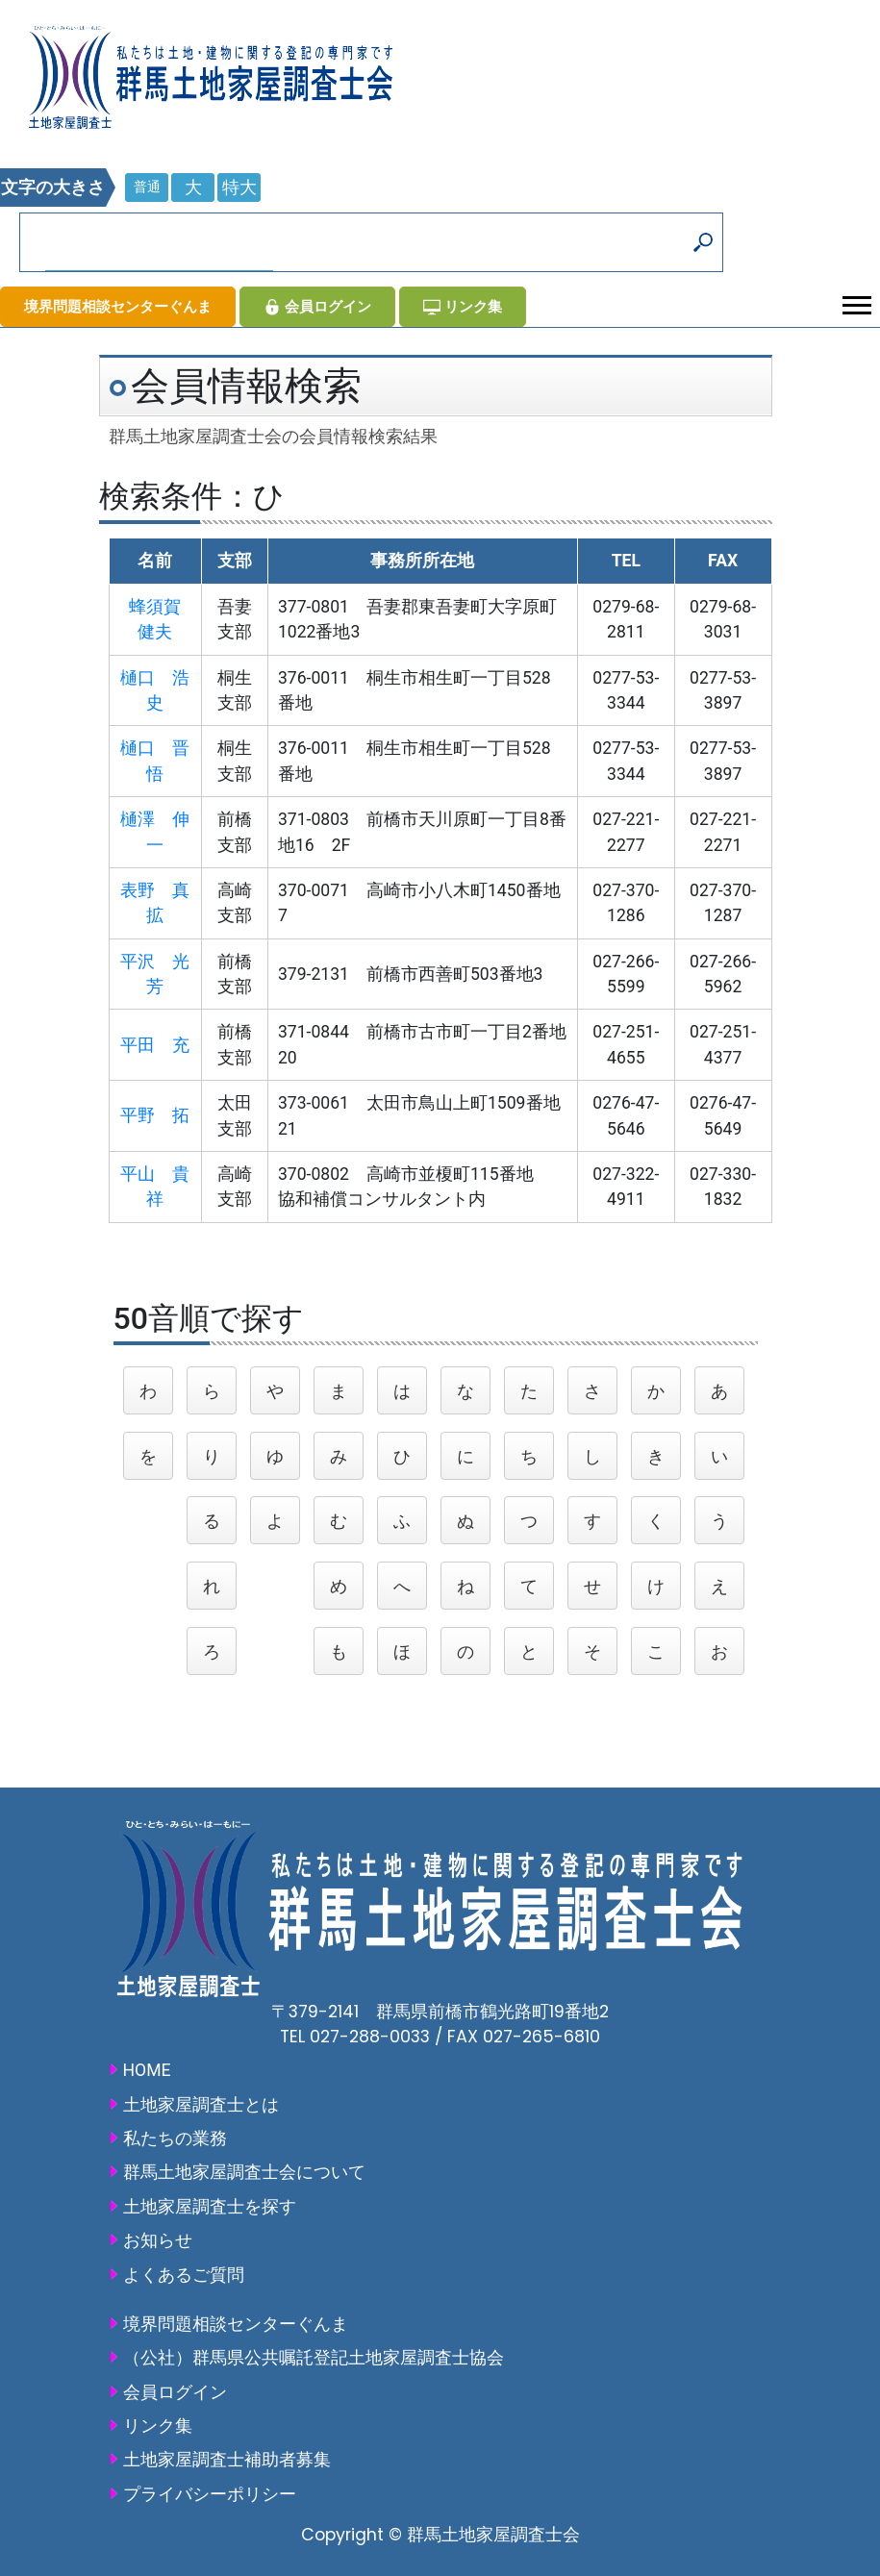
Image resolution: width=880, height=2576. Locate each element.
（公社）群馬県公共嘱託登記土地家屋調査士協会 (313, 2357)
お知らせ (157, 2240)
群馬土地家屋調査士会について (244, 2172)
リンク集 (462, 306)
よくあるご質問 (183, 2275)
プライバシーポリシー (209, 2494)
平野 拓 (154, 1115)
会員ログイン (317, 306)
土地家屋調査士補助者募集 (227, 2459)
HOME (147, 2070)
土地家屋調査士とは (201, 2104)
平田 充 (154, 1045)
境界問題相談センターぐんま (118, 306)
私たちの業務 (175, 2138)
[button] (855, 301)
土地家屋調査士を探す (209, 2206)
